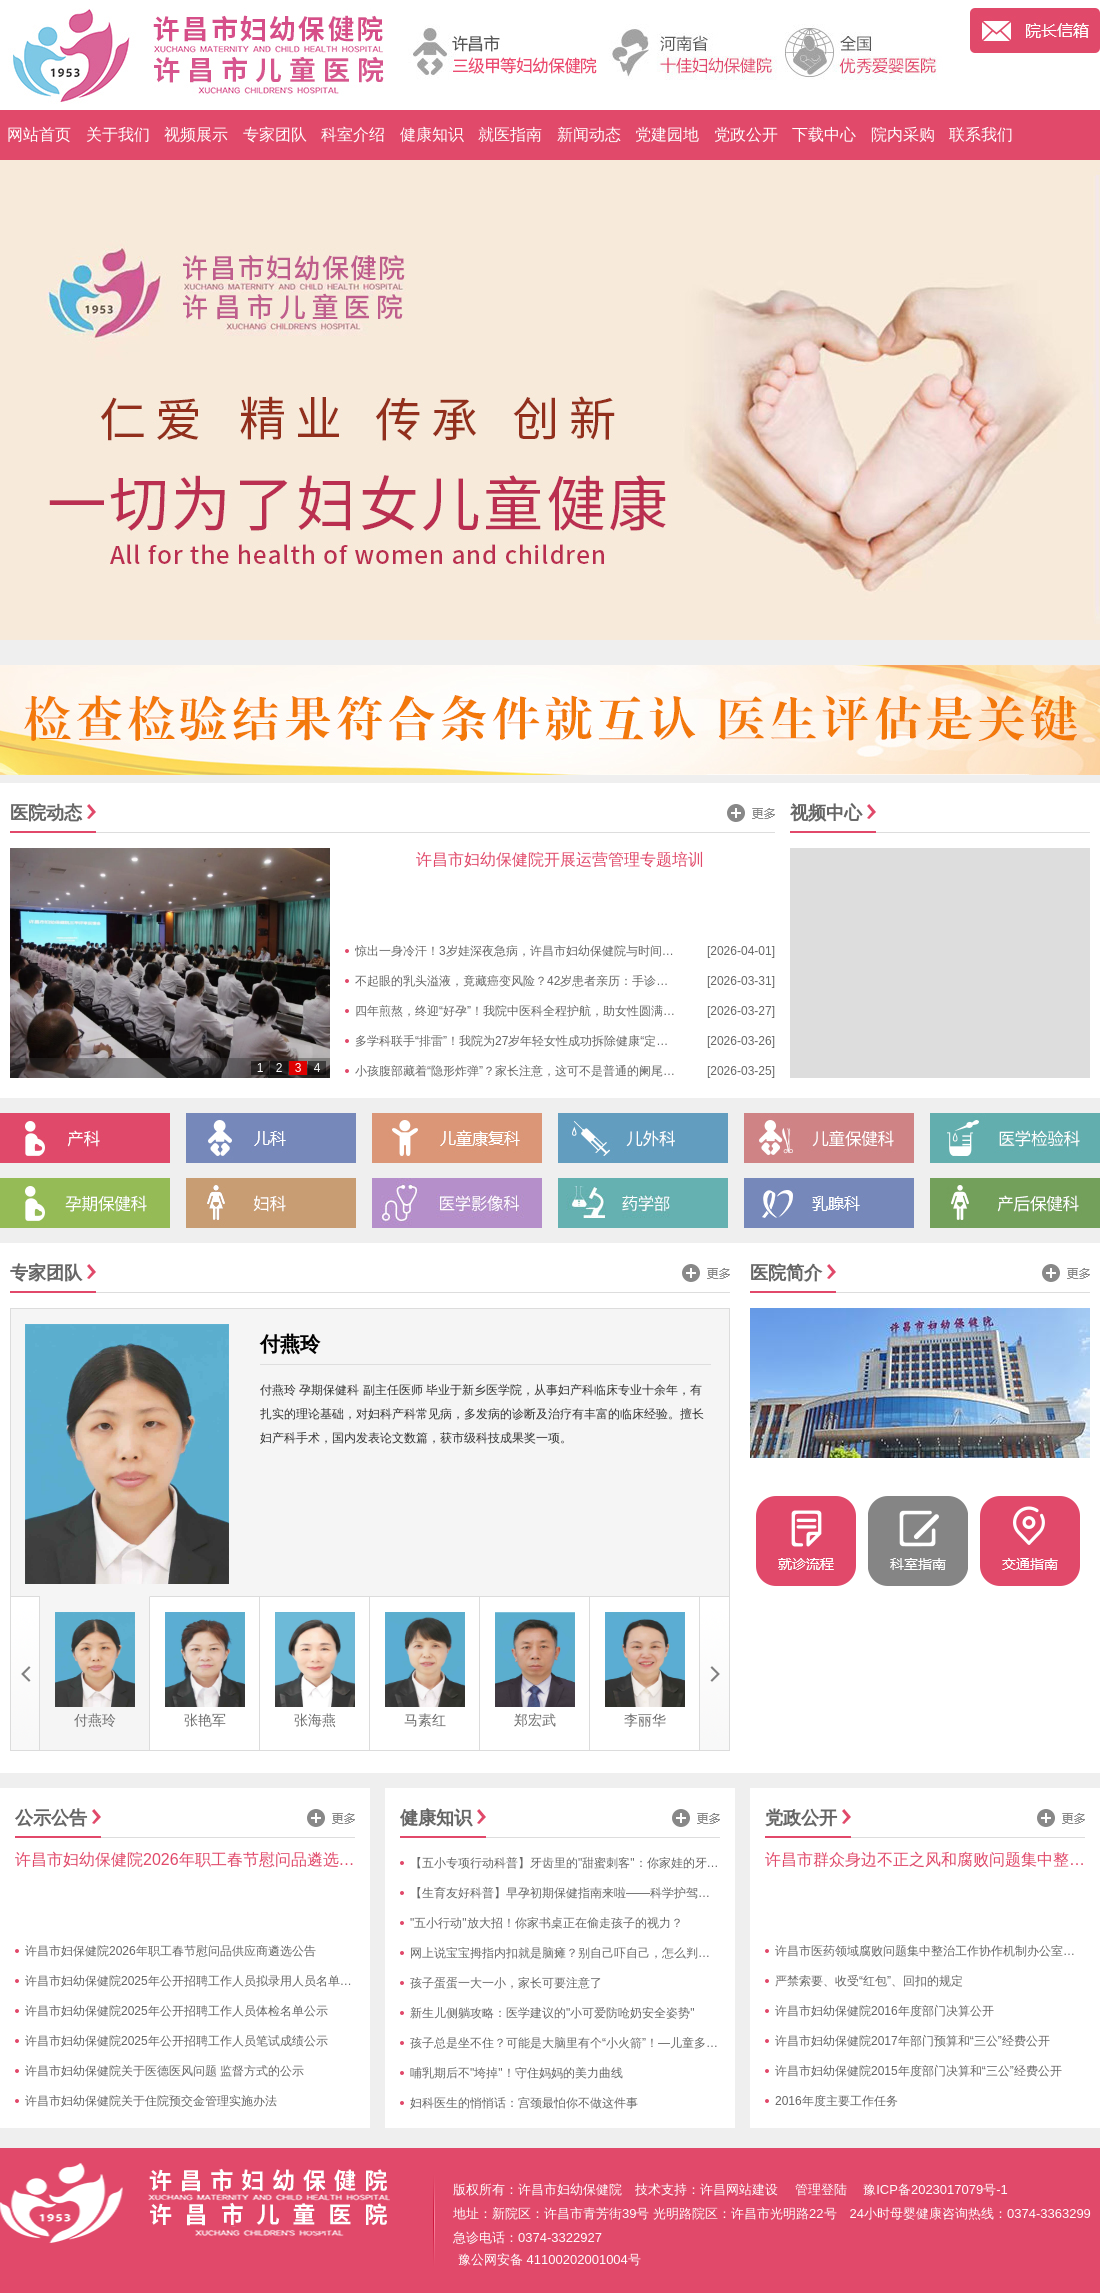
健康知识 (432, 134)
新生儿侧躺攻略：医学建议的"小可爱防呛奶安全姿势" (552, 2013)
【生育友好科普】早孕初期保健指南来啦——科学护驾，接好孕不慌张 (596, 1893)
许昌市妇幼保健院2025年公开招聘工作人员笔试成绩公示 (176, 2041)
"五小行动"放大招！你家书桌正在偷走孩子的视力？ (546, 1923)
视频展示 (196, 134)
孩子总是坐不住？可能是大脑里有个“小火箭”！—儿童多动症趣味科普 (594, 2043)
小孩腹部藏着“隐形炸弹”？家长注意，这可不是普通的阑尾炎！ (521, 1071)
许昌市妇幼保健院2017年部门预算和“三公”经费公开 (912, 2041)
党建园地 (667, 134)
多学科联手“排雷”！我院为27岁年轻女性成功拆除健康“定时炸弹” (525, 1041)
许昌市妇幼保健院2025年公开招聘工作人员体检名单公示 (176, 2011)
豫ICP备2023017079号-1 (935, 2189)
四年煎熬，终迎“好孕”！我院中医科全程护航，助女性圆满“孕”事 (525, 1011)
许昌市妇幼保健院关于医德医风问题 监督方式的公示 (164, 2071)
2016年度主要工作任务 (836, 2101)
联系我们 (981, 134)
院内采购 (903, 134)
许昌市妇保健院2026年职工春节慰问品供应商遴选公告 (170, 1951)
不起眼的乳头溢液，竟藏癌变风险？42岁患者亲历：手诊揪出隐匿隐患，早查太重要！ (583, 981)
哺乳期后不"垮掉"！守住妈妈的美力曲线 (516, 2073)
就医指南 (510, 134)
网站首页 (39, 134)
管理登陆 (821, 2189)
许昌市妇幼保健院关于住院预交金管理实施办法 (151, 2101)
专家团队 (275, 134)
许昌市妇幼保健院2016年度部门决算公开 (884, 2011)
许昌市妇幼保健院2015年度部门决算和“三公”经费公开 (918, 2071)
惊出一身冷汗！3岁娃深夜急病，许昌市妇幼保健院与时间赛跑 (520, 951)
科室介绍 (353, 134)
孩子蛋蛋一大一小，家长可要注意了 (506, 1983)
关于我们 (118, 134)
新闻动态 (589, 134)
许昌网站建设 (739, 2189)
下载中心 (824, 134)
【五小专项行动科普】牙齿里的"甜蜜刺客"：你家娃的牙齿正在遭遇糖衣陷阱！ (618, 1863)
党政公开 (746, 134)
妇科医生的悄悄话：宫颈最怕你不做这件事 (524, 2103)
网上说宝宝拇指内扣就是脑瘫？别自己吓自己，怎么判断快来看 (578, 1953)
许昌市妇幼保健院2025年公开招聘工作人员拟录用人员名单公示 (194, 1981)
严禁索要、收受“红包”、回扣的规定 (869, 1981)
